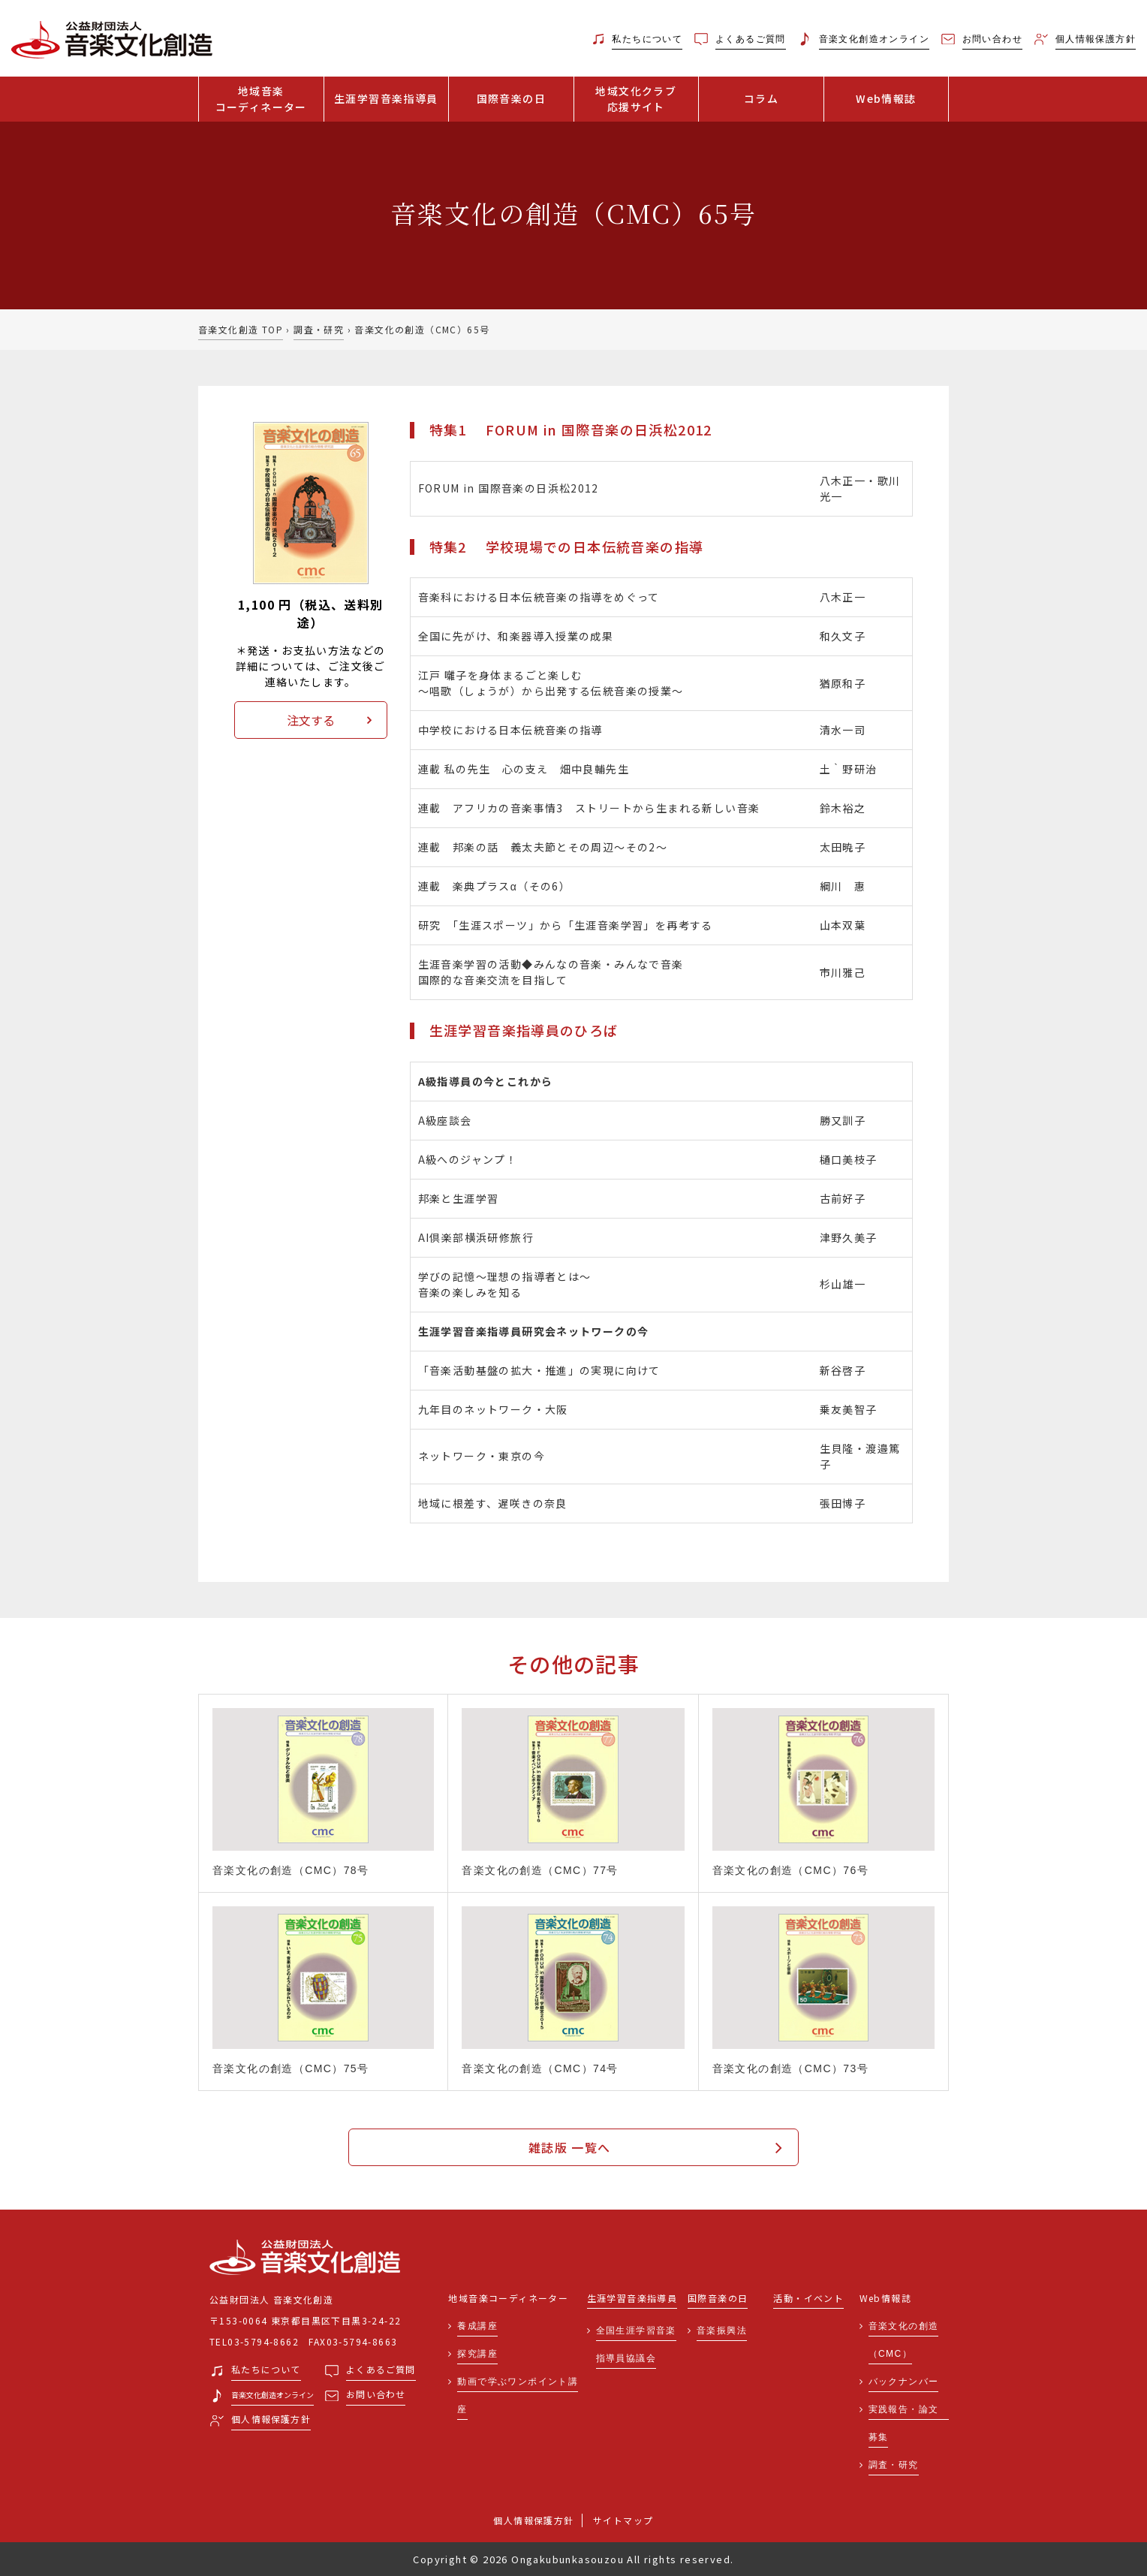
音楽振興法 (722, 2330)
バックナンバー (904, 2381)
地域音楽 (261, 99)
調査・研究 (319, 329)
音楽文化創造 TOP (240, 329)
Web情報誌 (886, 98)
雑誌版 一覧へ (569, 2147)
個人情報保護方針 (533, 2520)
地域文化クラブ (636, 99)
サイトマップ (623, 2520)
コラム (761, 98)
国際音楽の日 (511, 98)
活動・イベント (808, 2298)
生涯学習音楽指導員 (386, 98)
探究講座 (477, 2354)
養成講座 (477, 2326)
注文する (311, 720)
